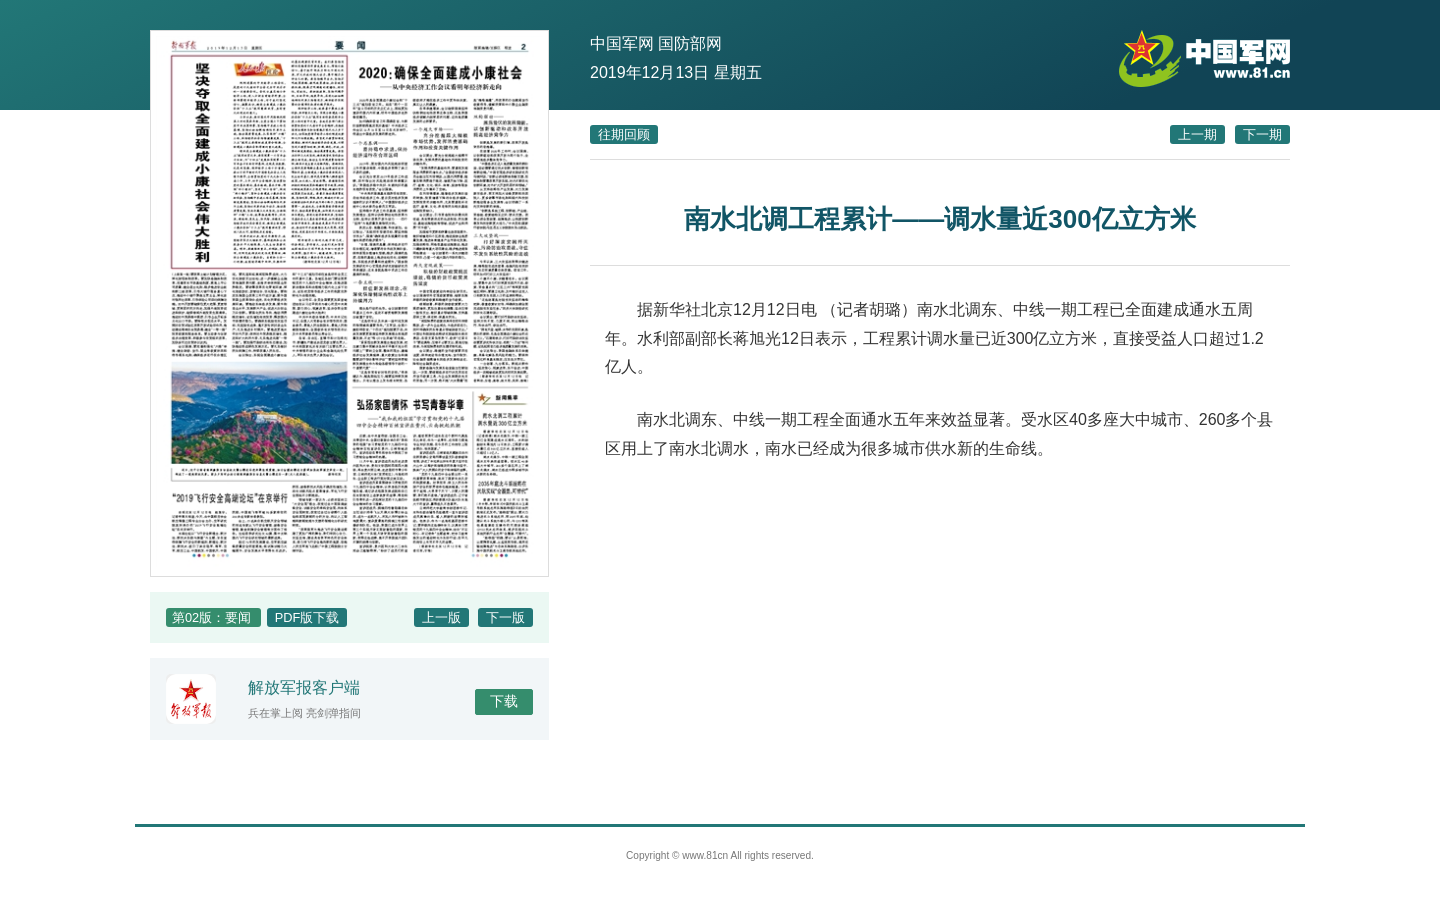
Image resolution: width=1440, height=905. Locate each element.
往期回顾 (624, 134)
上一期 (1197, 134)
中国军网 (622, 43)
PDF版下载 (307, 617)
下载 (504, 701)
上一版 (441, 617)
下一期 (1262, 134)
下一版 (505, 617)
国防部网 (690, 43)
